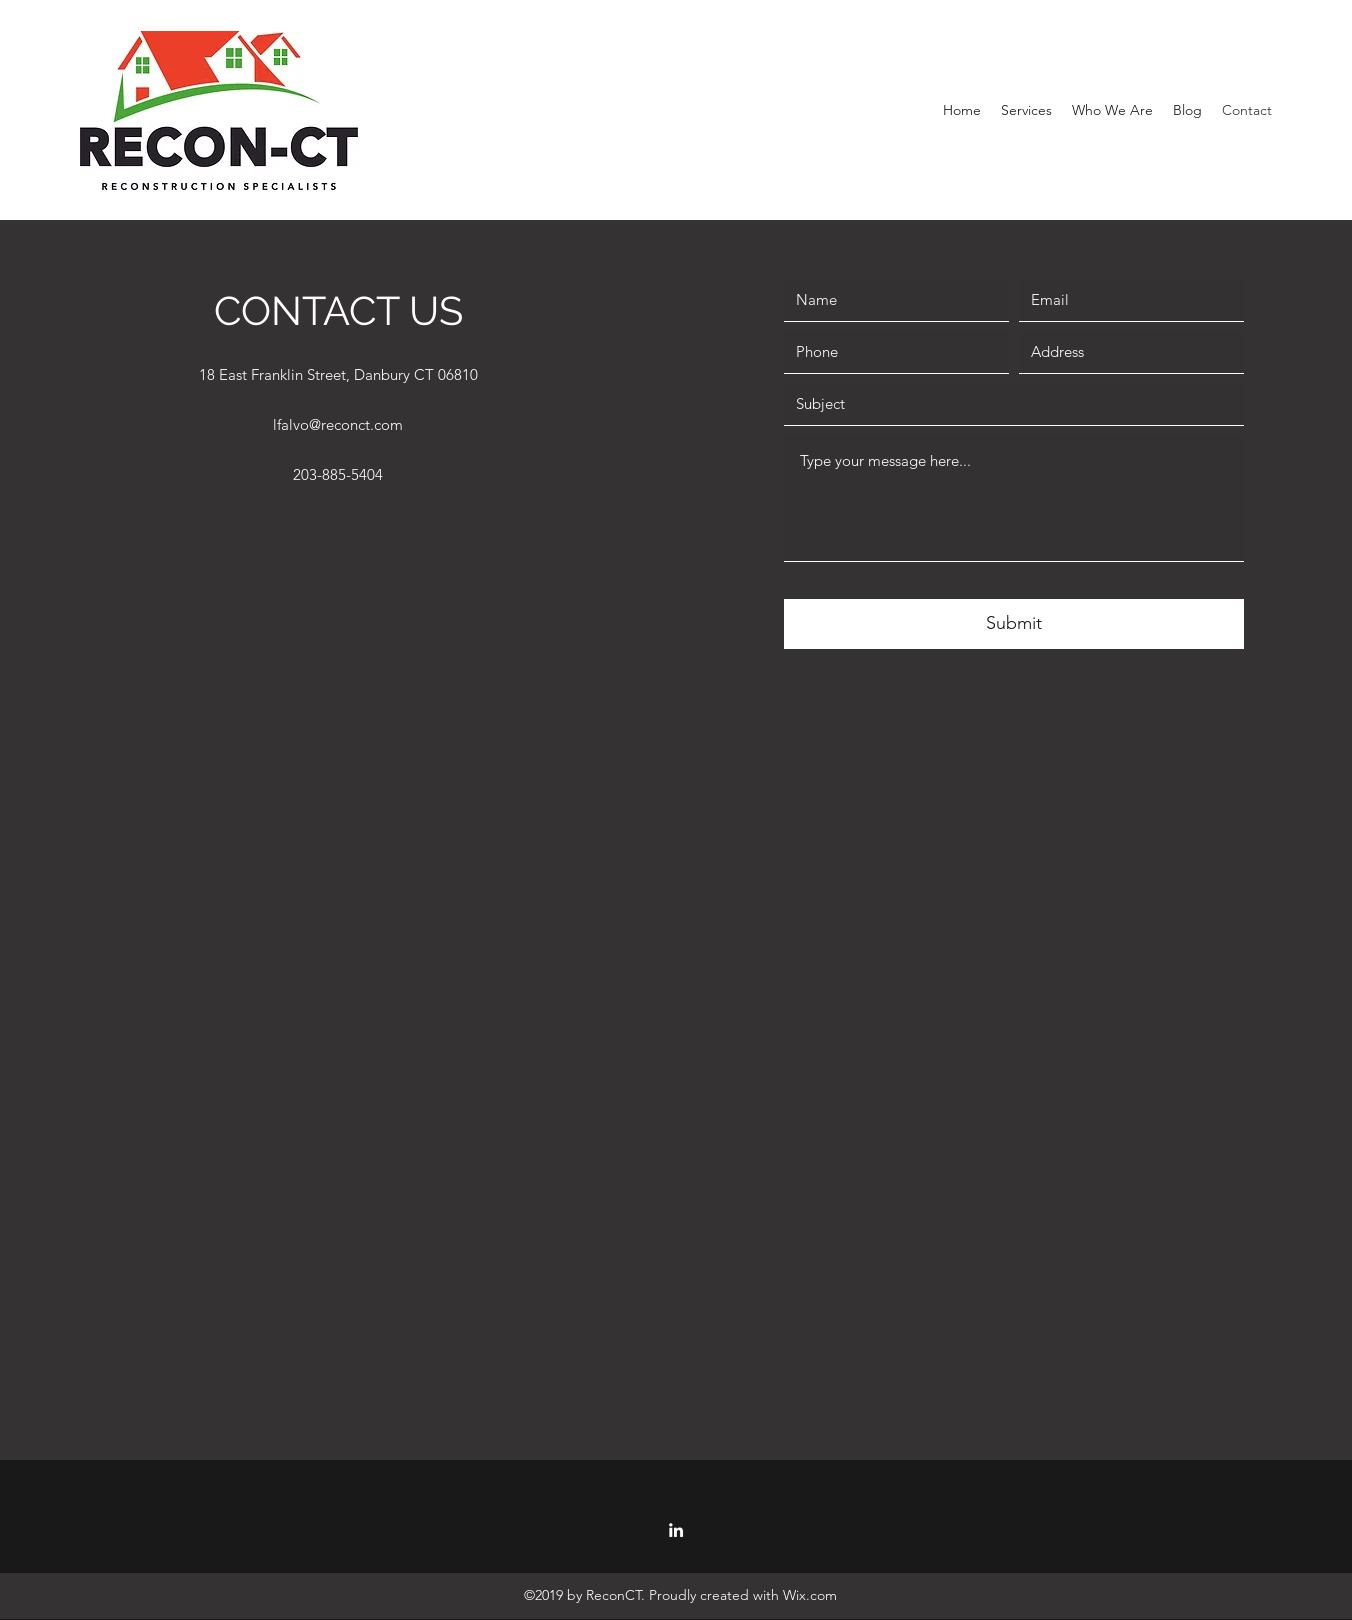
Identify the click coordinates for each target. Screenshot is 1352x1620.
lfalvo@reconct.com (338, 424)
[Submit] (1014, 624)
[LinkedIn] (676, 1530)
